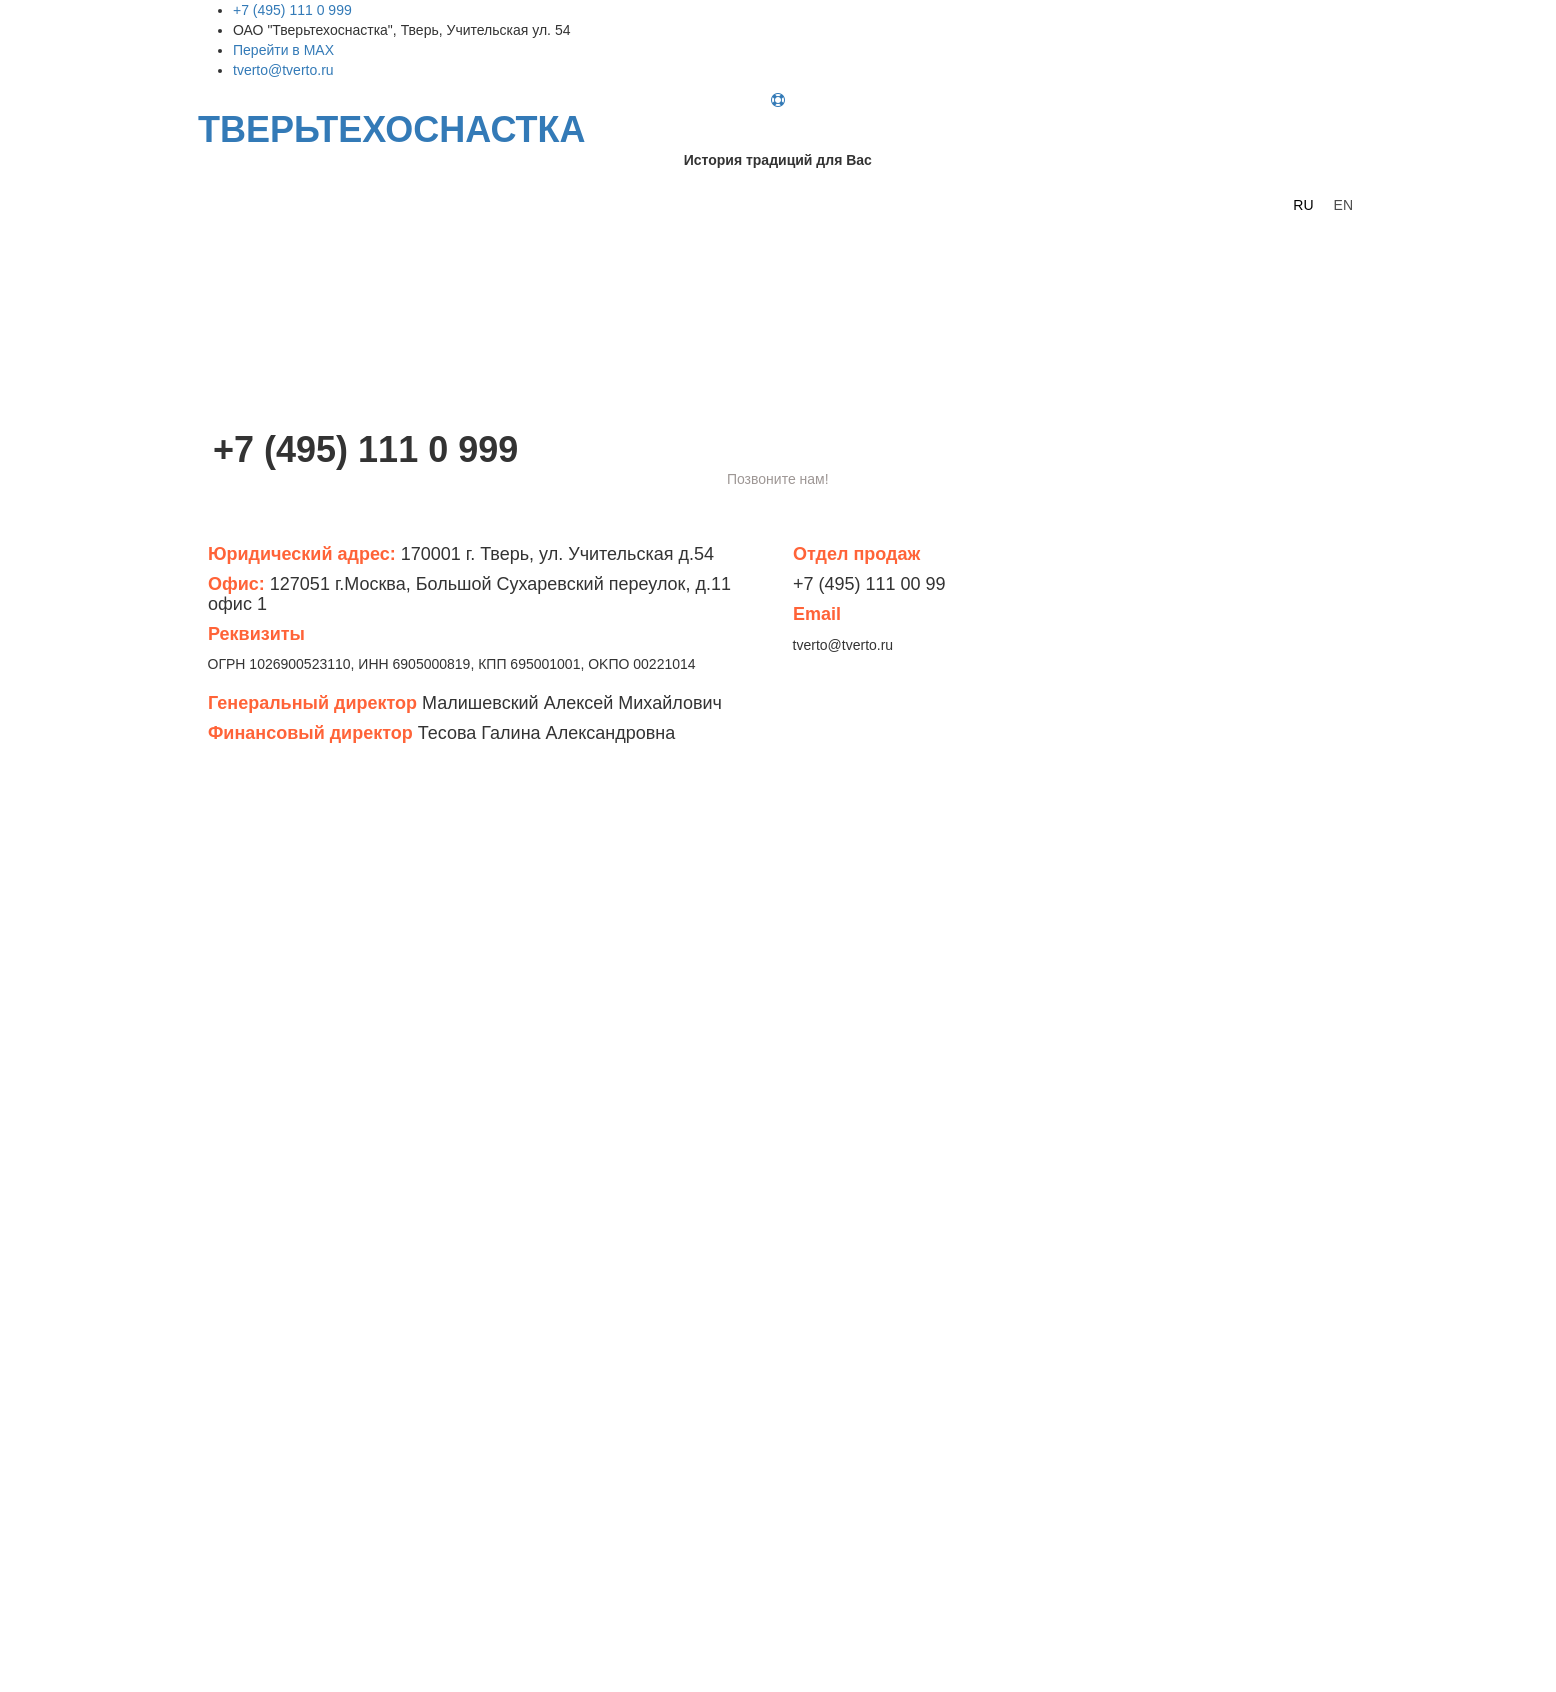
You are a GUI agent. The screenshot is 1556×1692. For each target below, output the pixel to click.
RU (1303, 205)
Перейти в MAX (283, 50)
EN (1343, 205)
